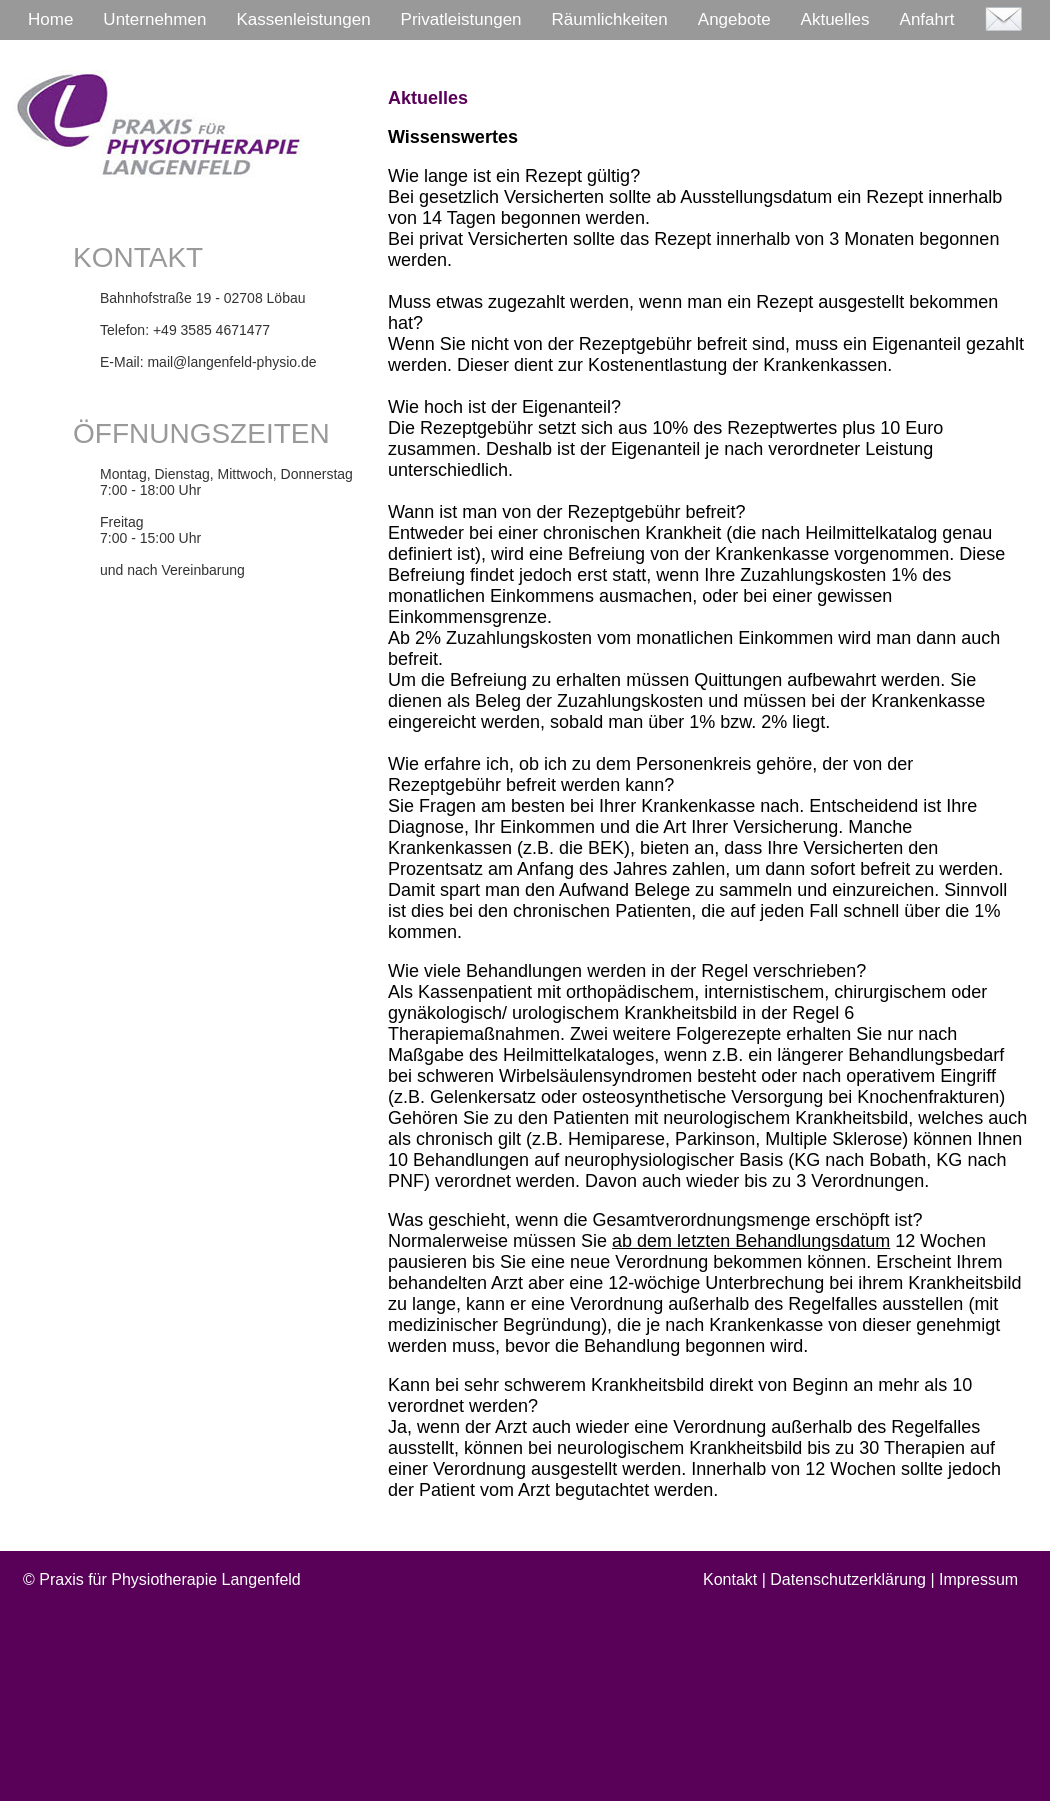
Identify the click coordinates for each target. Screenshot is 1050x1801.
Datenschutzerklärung (848, 1579)
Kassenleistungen (303, 19)
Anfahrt (927, 19)
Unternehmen (154, 19)
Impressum (978, 1579)
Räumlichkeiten (610, 19)
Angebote (734, 19)
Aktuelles (835, 19)
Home (50, 19)
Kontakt (730, 1579)
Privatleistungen (461, 19)
